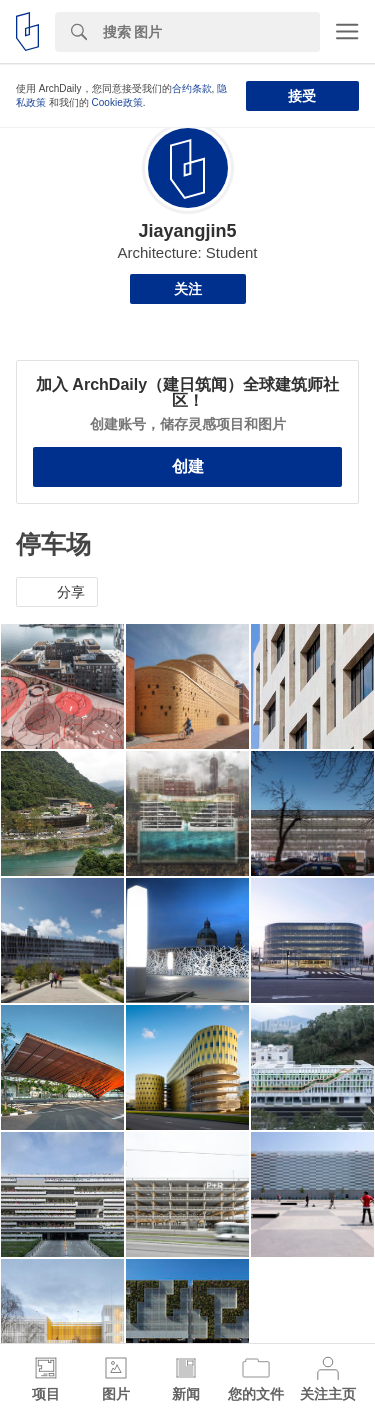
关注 (188, 289)
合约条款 (192, 88)
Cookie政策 (117, 102)
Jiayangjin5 (187, 231)
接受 (302, 96)
